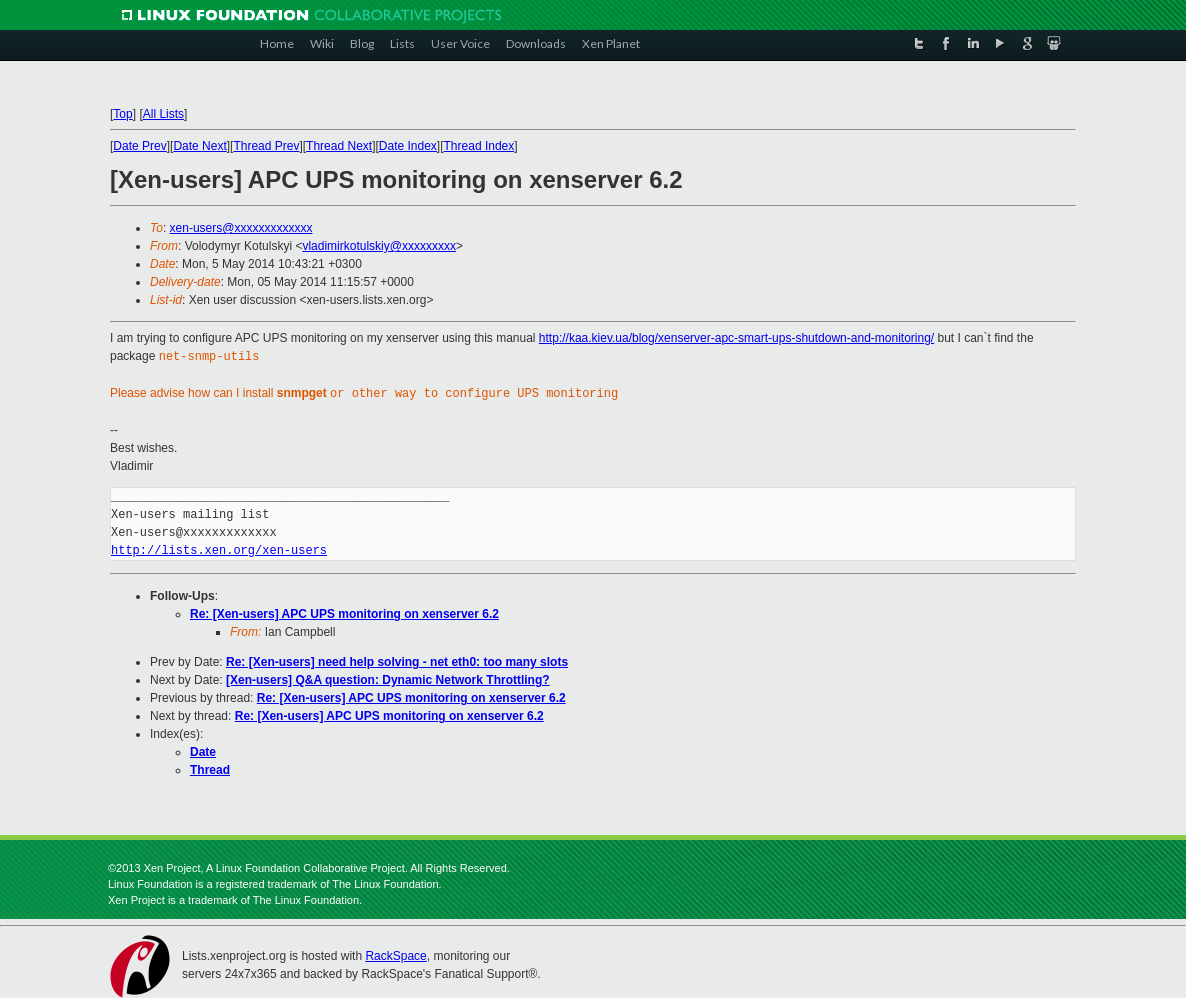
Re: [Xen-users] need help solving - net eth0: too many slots (397, 660)
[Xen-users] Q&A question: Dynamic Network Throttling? (388, 678)
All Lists (163, 114)
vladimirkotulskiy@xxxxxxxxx (379, 246)
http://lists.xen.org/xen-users (219, 548)
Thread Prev (266, 146)
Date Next (199, 146)
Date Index (408, 146)
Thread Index (479, 146)
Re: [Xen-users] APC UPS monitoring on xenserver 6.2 (344, 612)
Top (122, 114)
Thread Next (339, 146)
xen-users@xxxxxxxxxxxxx (241, 228)
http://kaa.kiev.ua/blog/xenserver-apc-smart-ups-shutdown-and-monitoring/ (736, 338)
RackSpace (395, 954)
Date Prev (139, 146)
